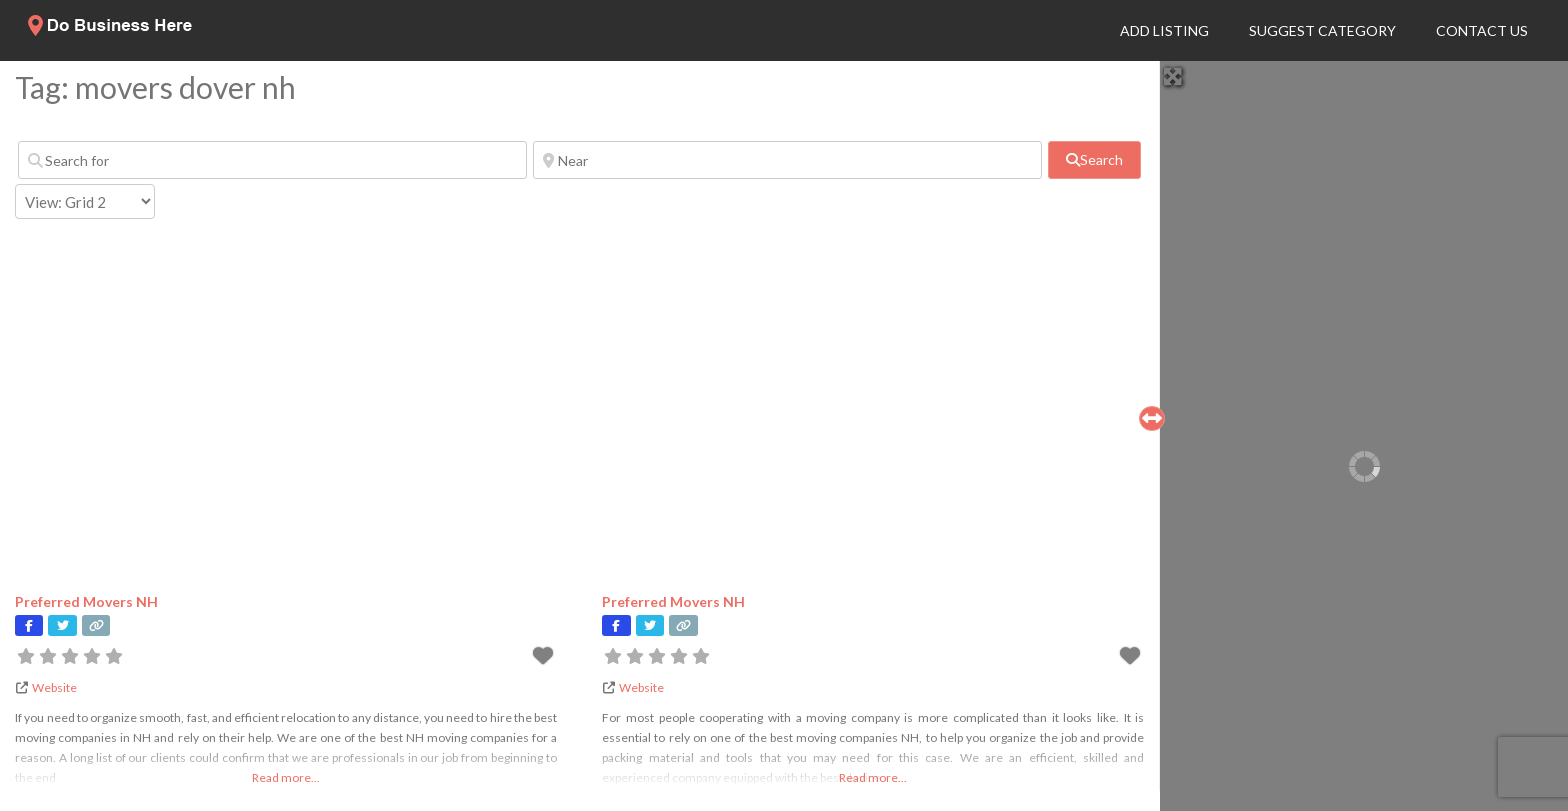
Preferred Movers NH (86, 601)
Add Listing (1164, 30)
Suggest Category (1322, 30)
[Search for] (272, 160)
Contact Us (1482, 30)
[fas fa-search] (1094, 160)
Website (54, 687)
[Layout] (85, 201)
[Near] (787, 160)
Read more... (286, 777)
